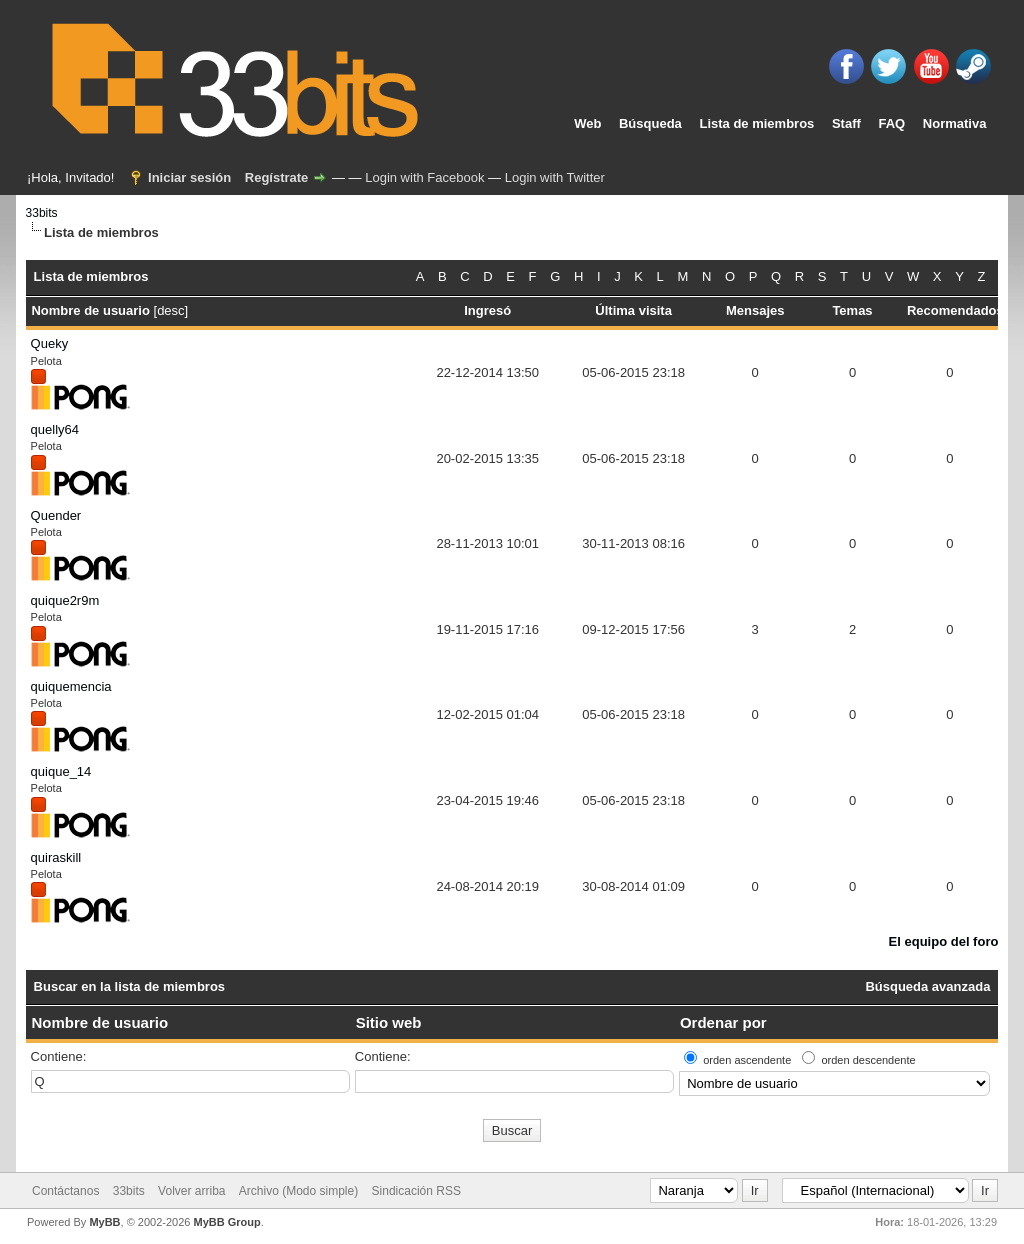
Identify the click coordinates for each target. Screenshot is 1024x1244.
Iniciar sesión (189, 177)
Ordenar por (723, 1022)
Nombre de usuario (99, 1022)
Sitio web (389, 1022)
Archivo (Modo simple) (298, 1191)
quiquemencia (71, 686)
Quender (56, 515)
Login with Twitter (555, 177)
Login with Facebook (424, 177)
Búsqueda (650, 123)
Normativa (955, 123)
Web (587, 123)
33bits (42, 213)
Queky (50, 343)
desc (170, 310)
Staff (846, 123)
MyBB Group (226, 1222)
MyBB (104, 1222)
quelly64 (55, 429)
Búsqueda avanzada (927, 986)
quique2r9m (65, 600)
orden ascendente (747, 1060)
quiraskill (56, 857)
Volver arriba (191, 1191)
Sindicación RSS (416, 1191)
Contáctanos (65, 1191)
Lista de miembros (756, 123)
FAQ (891, 123)
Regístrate (277, 177)
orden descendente (868, 1060)
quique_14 (61, 771)
